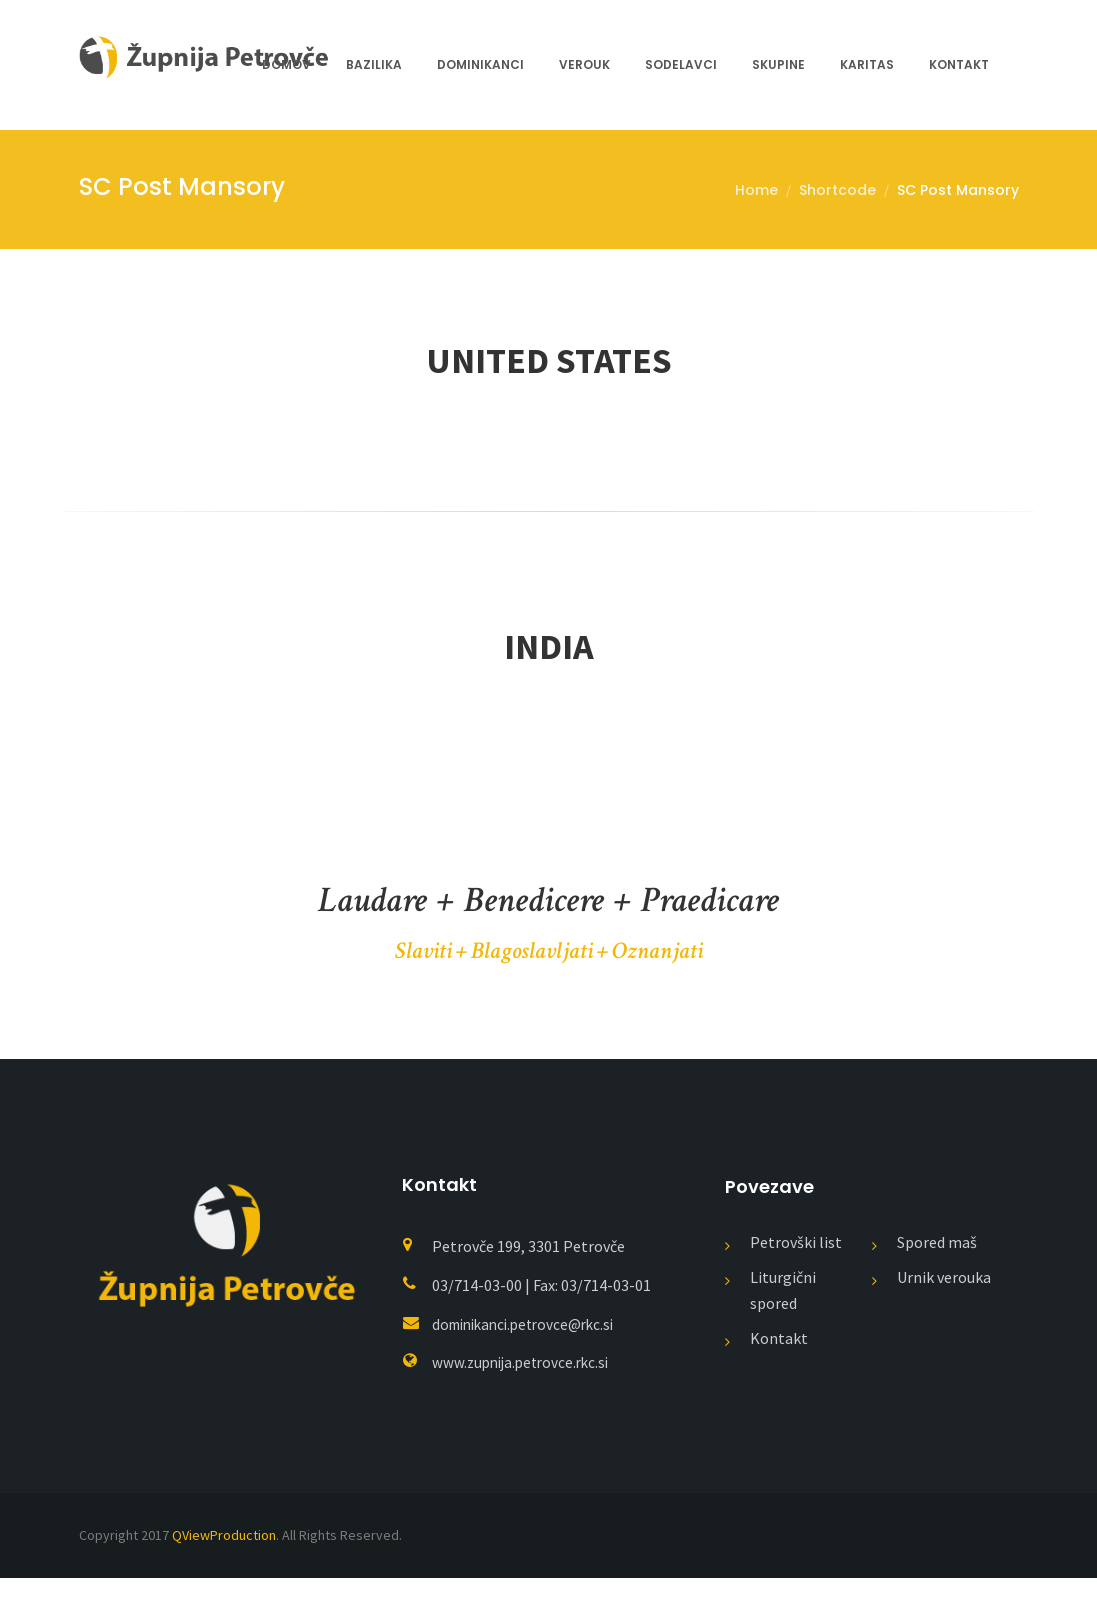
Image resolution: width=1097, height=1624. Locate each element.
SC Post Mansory (958, 190)
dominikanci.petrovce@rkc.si (530, 1370)
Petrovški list (796, 1288)
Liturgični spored (783, 1336)
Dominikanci (480, 64)
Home (756, 190)
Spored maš (937, 1288)
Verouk (584, 64)
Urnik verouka (944, 1323)
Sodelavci (681, 64)
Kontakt (959, 64)
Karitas (867, 64)
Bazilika (374, 64)
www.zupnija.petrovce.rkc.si (525, 1408)
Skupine (778, 64)
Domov (286, 64)
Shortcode (837, 190)
